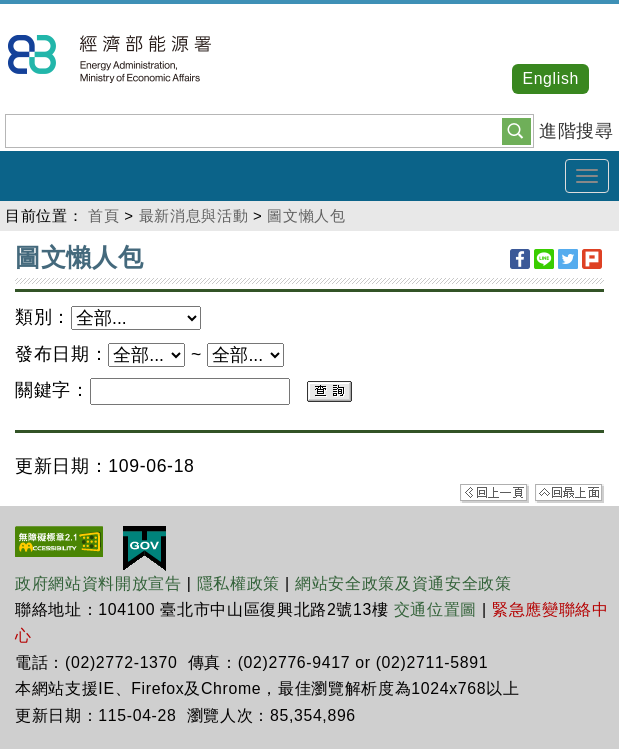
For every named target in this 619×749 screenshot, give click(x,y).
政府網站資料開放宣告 (98, 583)
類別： (43, 317)
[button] (516, 130)
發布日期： (61, 354)
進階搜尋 (576, 131)
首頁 (103, 215)
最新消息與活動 (194, 215)
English (550, 78)
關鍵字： (52, 390)
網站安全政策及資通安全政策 (403, 583)
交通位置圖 (435, 609)
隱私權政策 (238, 583)
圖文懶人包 (306, 215)
